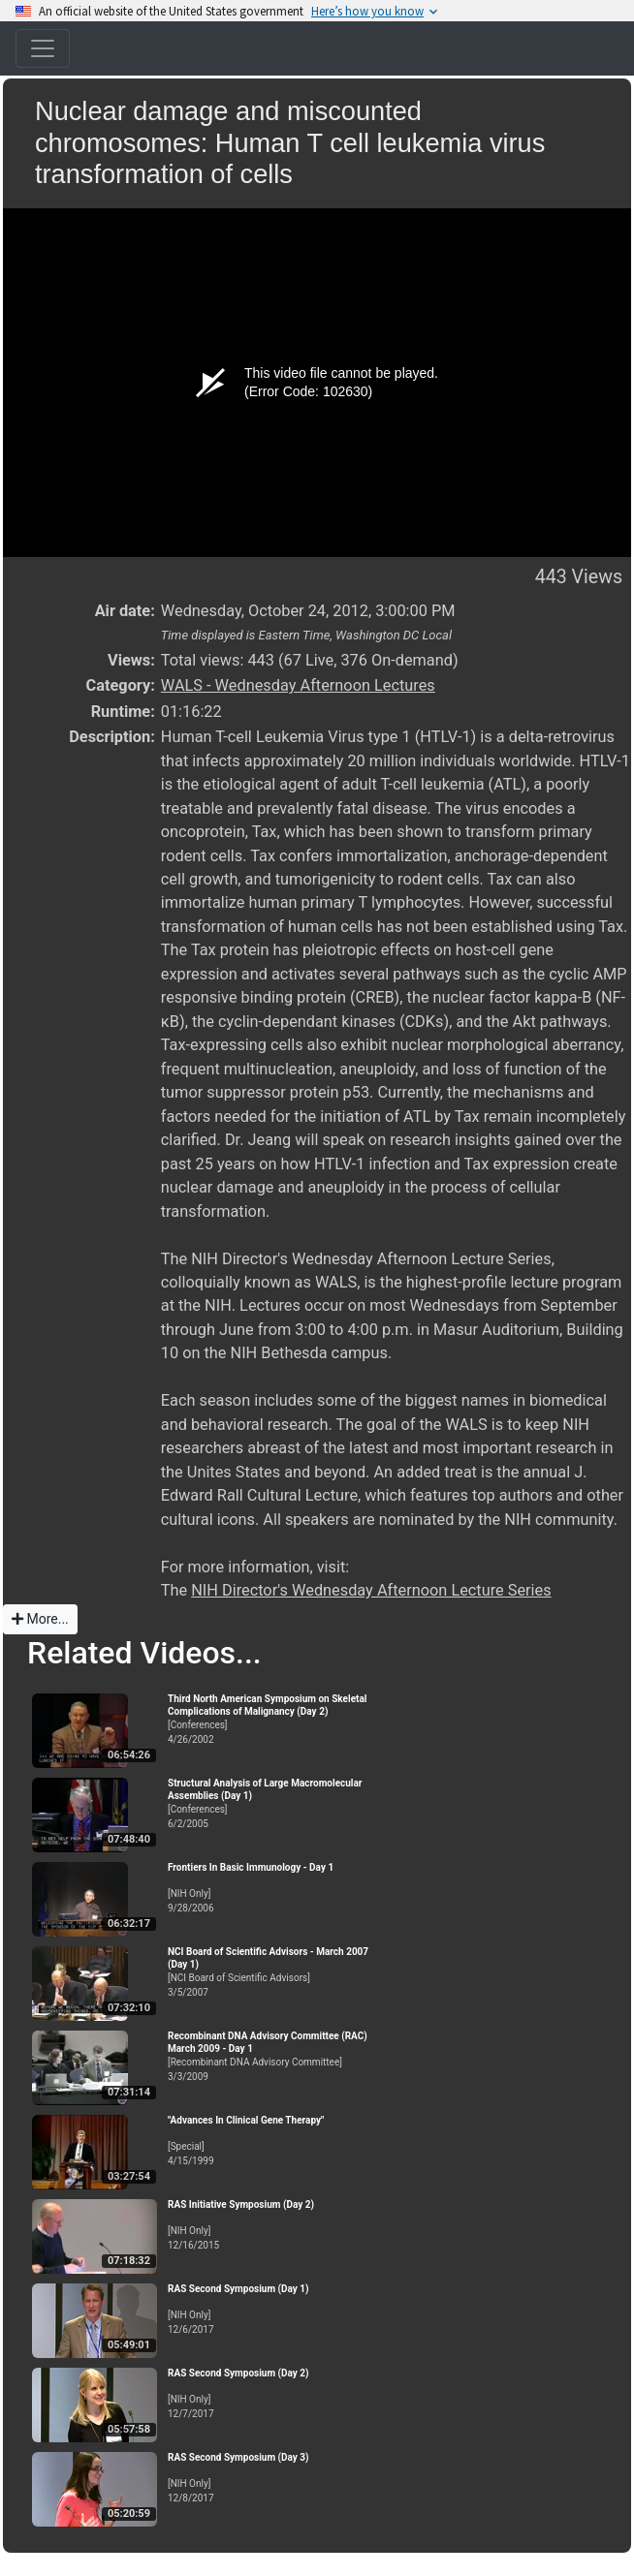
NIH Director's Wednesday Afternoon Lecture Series (371, 1590)
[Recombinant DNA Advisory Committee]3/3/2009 (274, 2056)
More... (40, 1619)
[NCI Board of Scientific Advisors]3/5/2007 (274, 1972)
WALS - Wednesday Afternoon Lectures (298, 685)
